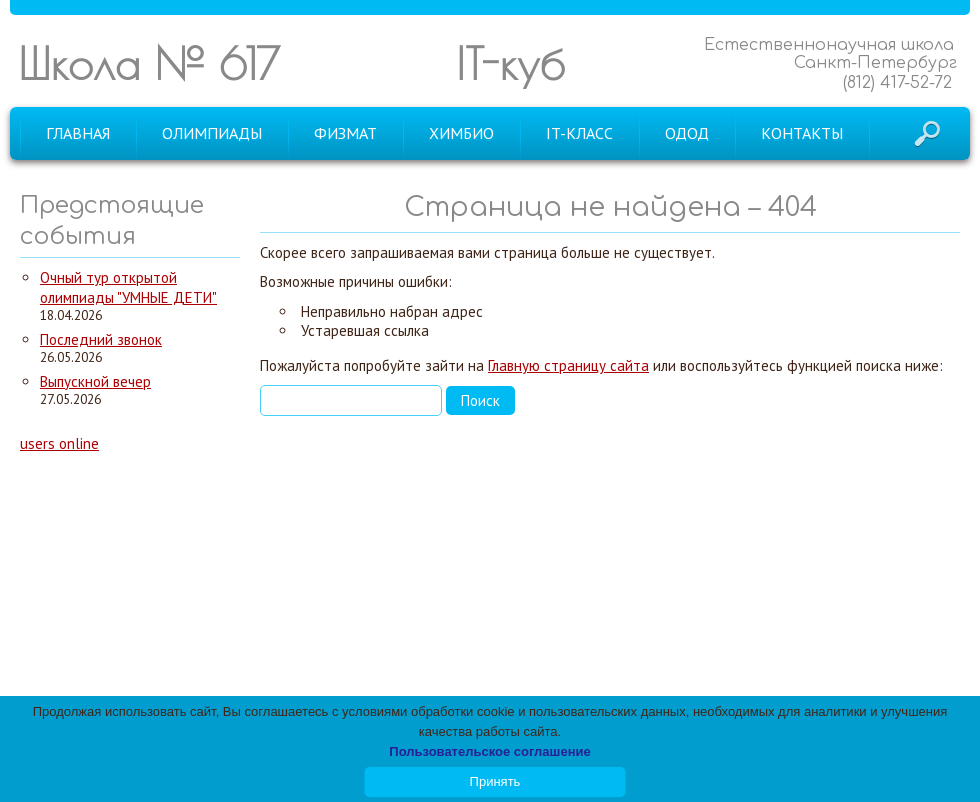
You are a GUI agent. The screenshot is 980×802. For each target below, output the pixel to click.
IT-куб (510, 63)
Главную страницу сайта (568, 365)
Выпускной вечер (95, 381)
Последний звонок (101, 339)
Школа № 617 (149, 63)
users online (59, 443)
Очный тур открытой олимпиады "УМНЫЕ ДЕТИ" (128, 287)
